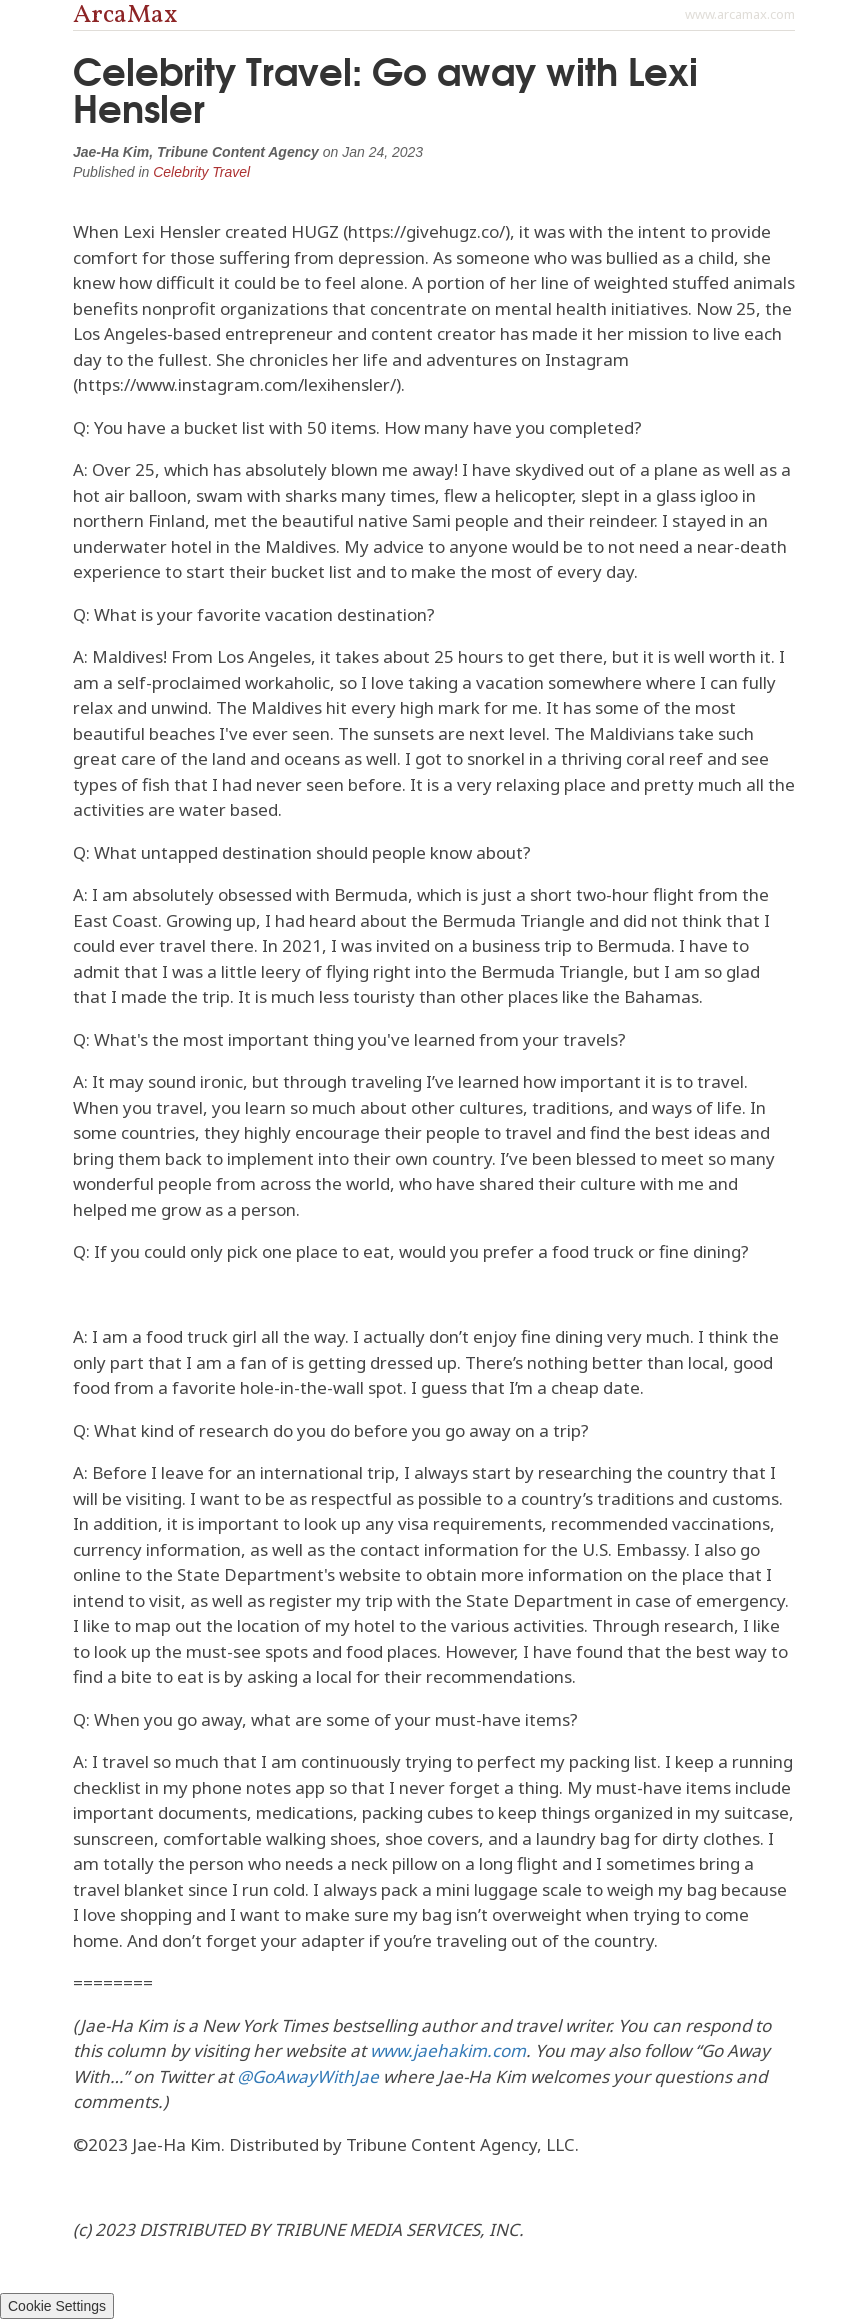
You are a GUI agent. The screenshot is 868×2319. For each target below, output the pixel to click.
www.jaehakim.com (448, 2050)
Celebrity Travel (201, 172)
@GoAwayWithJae (308, 2076)
